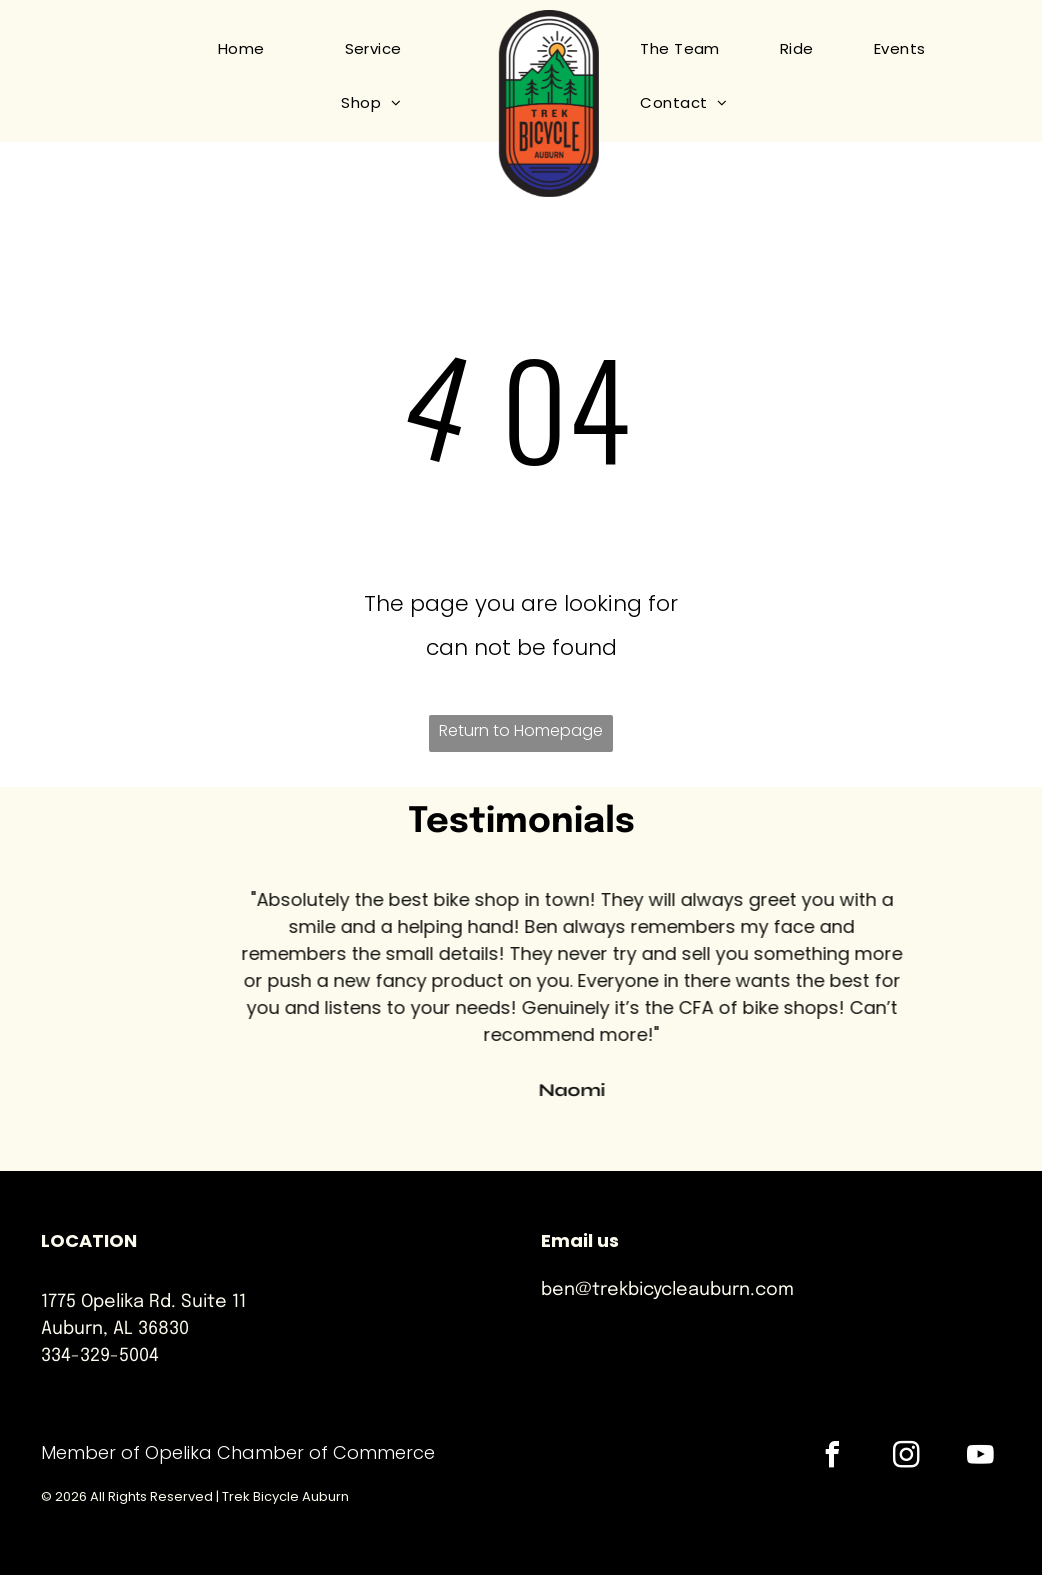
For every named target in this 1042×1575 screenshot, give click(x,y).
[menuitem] (221, 49)
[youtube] (981, 1457)
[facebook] (833, 1457)
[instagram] (907, 1457)
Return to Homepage (521, 730)
